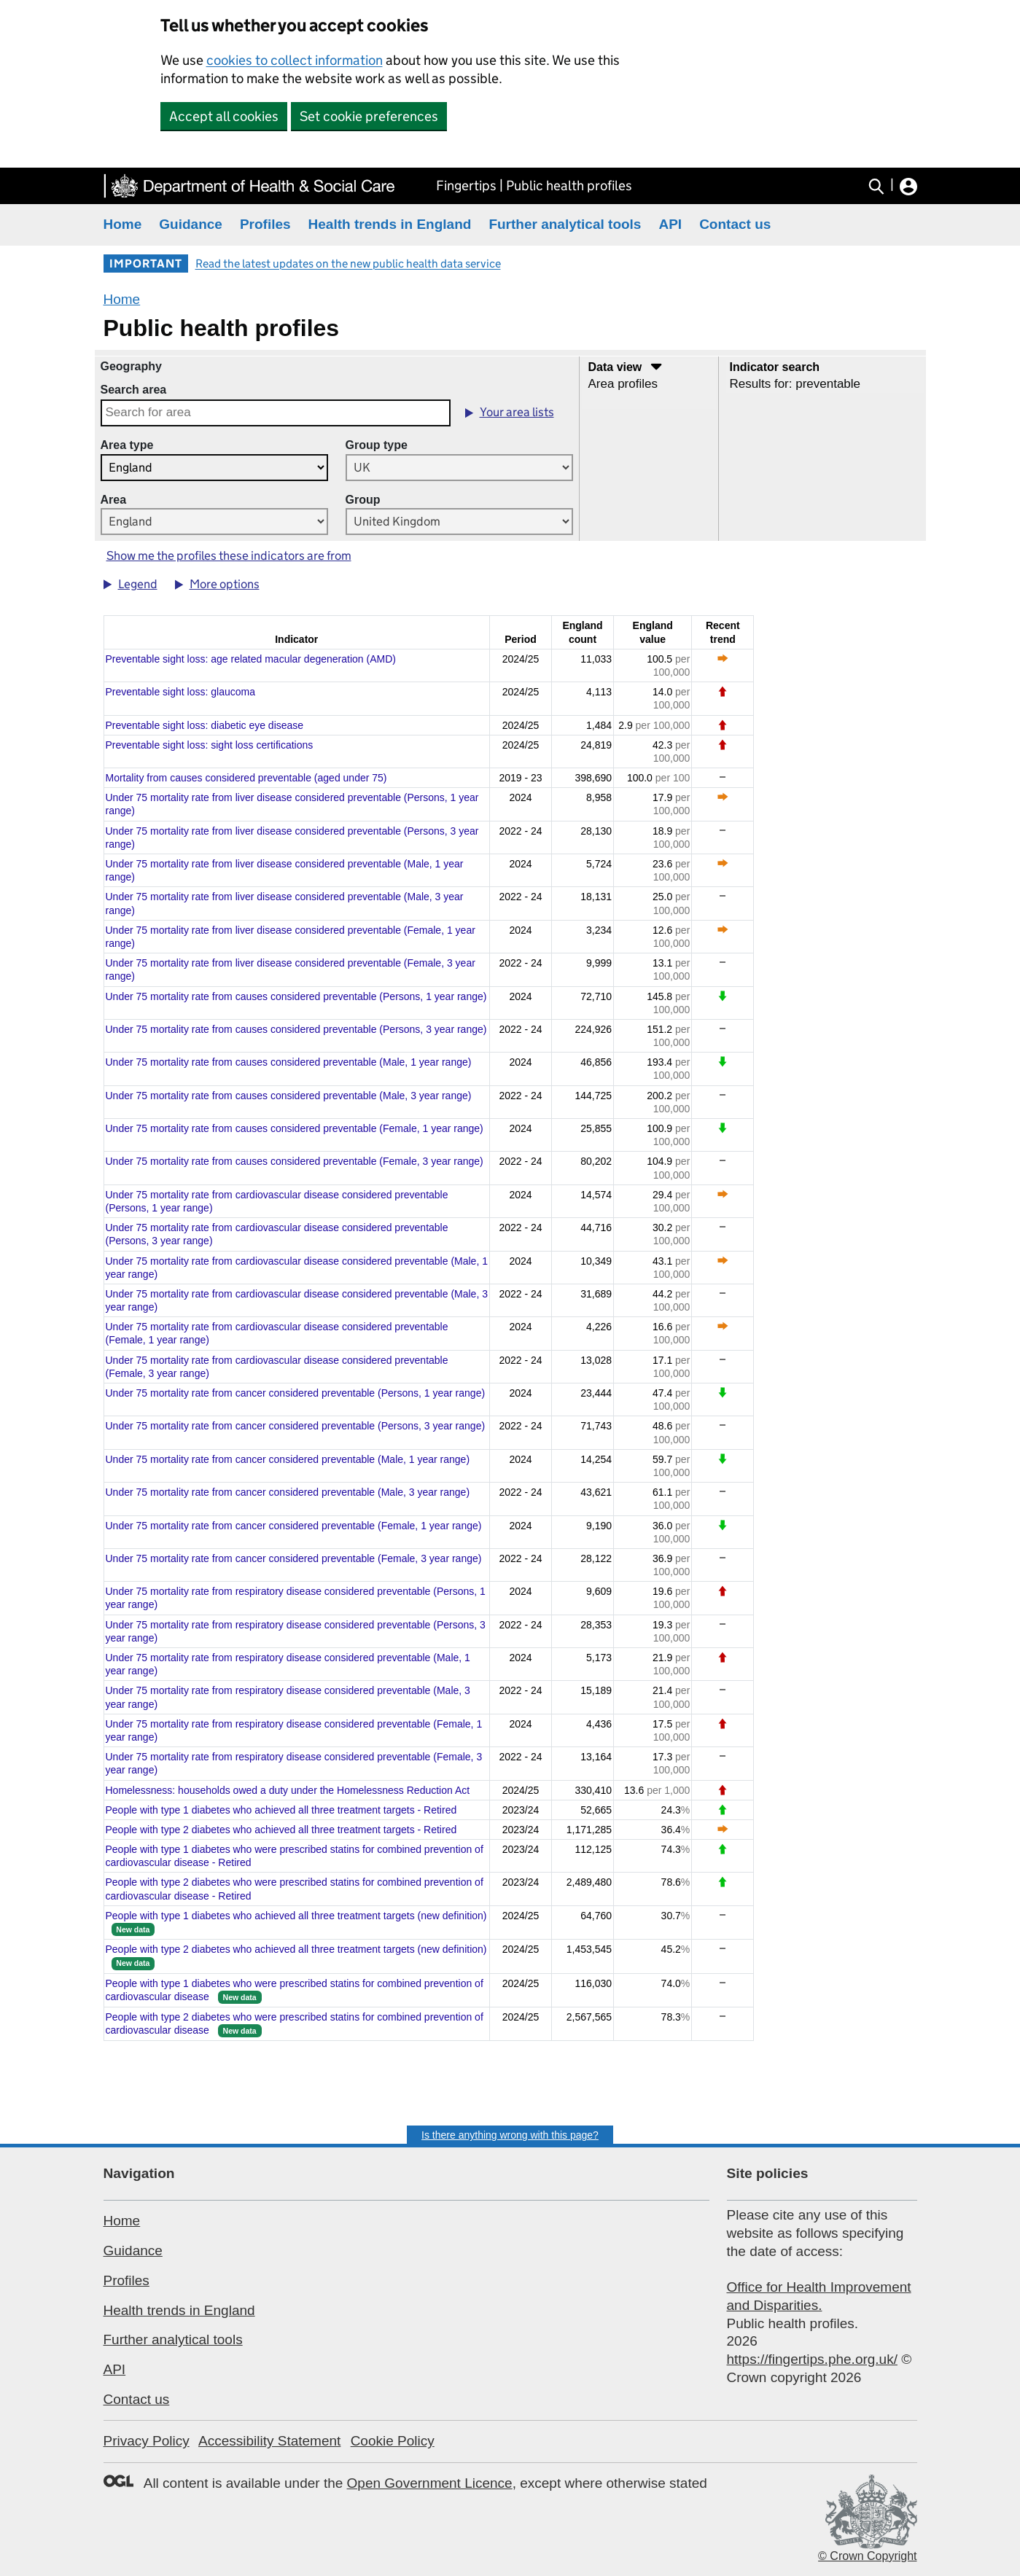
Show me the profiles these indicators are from (228, 555)
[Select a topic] (825, 376)
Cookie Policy (393, 2440)
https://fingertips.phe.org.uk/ (812, 2359)
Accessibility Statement (269, 2440)
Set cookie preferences (369, 116)
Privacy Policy (147, 2440)
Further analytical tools (564, 224)
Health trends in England (390, 224)
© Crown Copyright (867, 2556)
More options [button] (225, 584)
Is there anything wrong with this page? (510, 2135)
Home (123, 224)
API (670, 224)
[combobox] (276, 412)
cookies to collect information (294, 60)
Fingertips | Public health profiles (534, 185)
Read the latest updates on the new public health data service (348, 263)
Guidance (190, 224)
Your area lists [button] (517, 412)
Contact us (735, 224)
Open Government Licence (430, 2483)
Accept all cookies (224, 116)
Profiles (265, 224)
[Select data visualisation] (649, 384)
